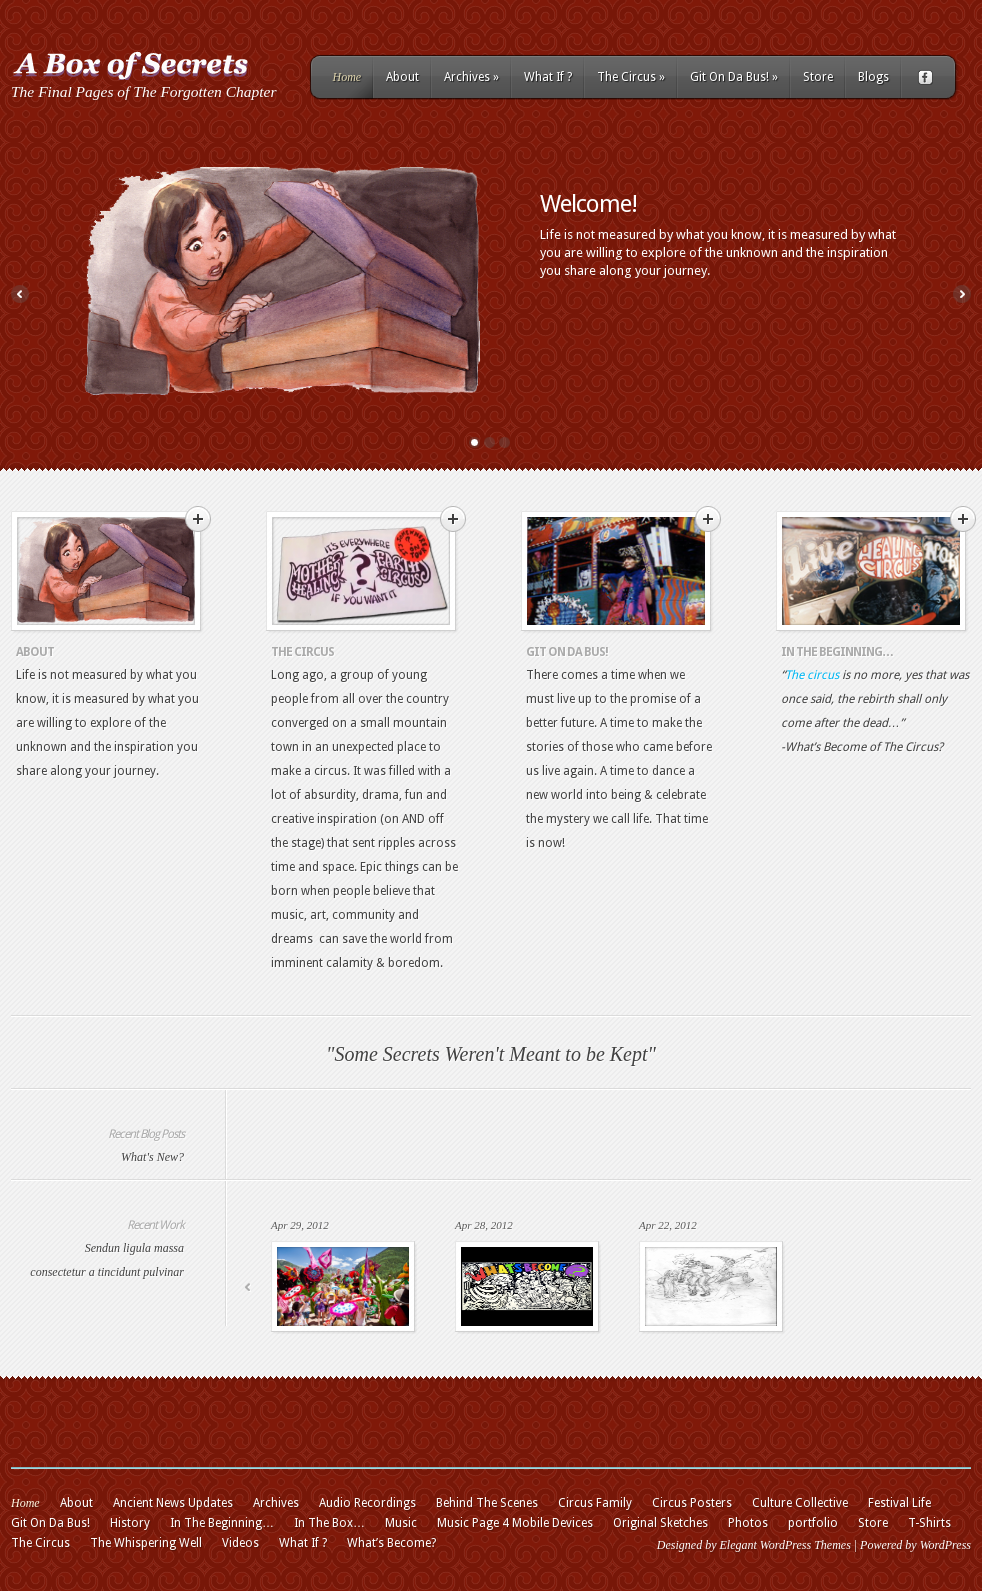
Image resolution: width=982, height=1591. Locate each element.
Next (962, 294)
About (402, 77)
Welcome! (588, 204)
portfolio (813, 1523)
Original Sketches (660, 1523)
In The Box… (329, 1523)
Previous (20, 294)
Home (347, 77)
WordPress (945, 1545)
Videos (240, 1543)
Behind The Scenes (487, 1503)
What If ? (548, 77)
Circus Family (595, 1503)
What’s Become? (391, 1543)
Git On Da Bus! (734, 77)
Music (401, 1523)
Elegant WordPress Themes (784, 1545)
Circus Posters (692, 1503)
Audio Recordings (367, 1503)
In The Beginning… (837, 652)
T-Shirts (929, 1523)
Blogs (873, 77)
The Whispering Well (146, 1543)
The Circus (631, 77)
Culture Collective (800, 1503)
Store (818, 77)
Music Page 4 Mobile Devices (515, 1523)
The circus (812, 675)
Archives (471, 77)
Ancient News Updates (173, 1503)
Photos (748, 1523)
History (130, 1523)
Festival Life (899, 1503)
